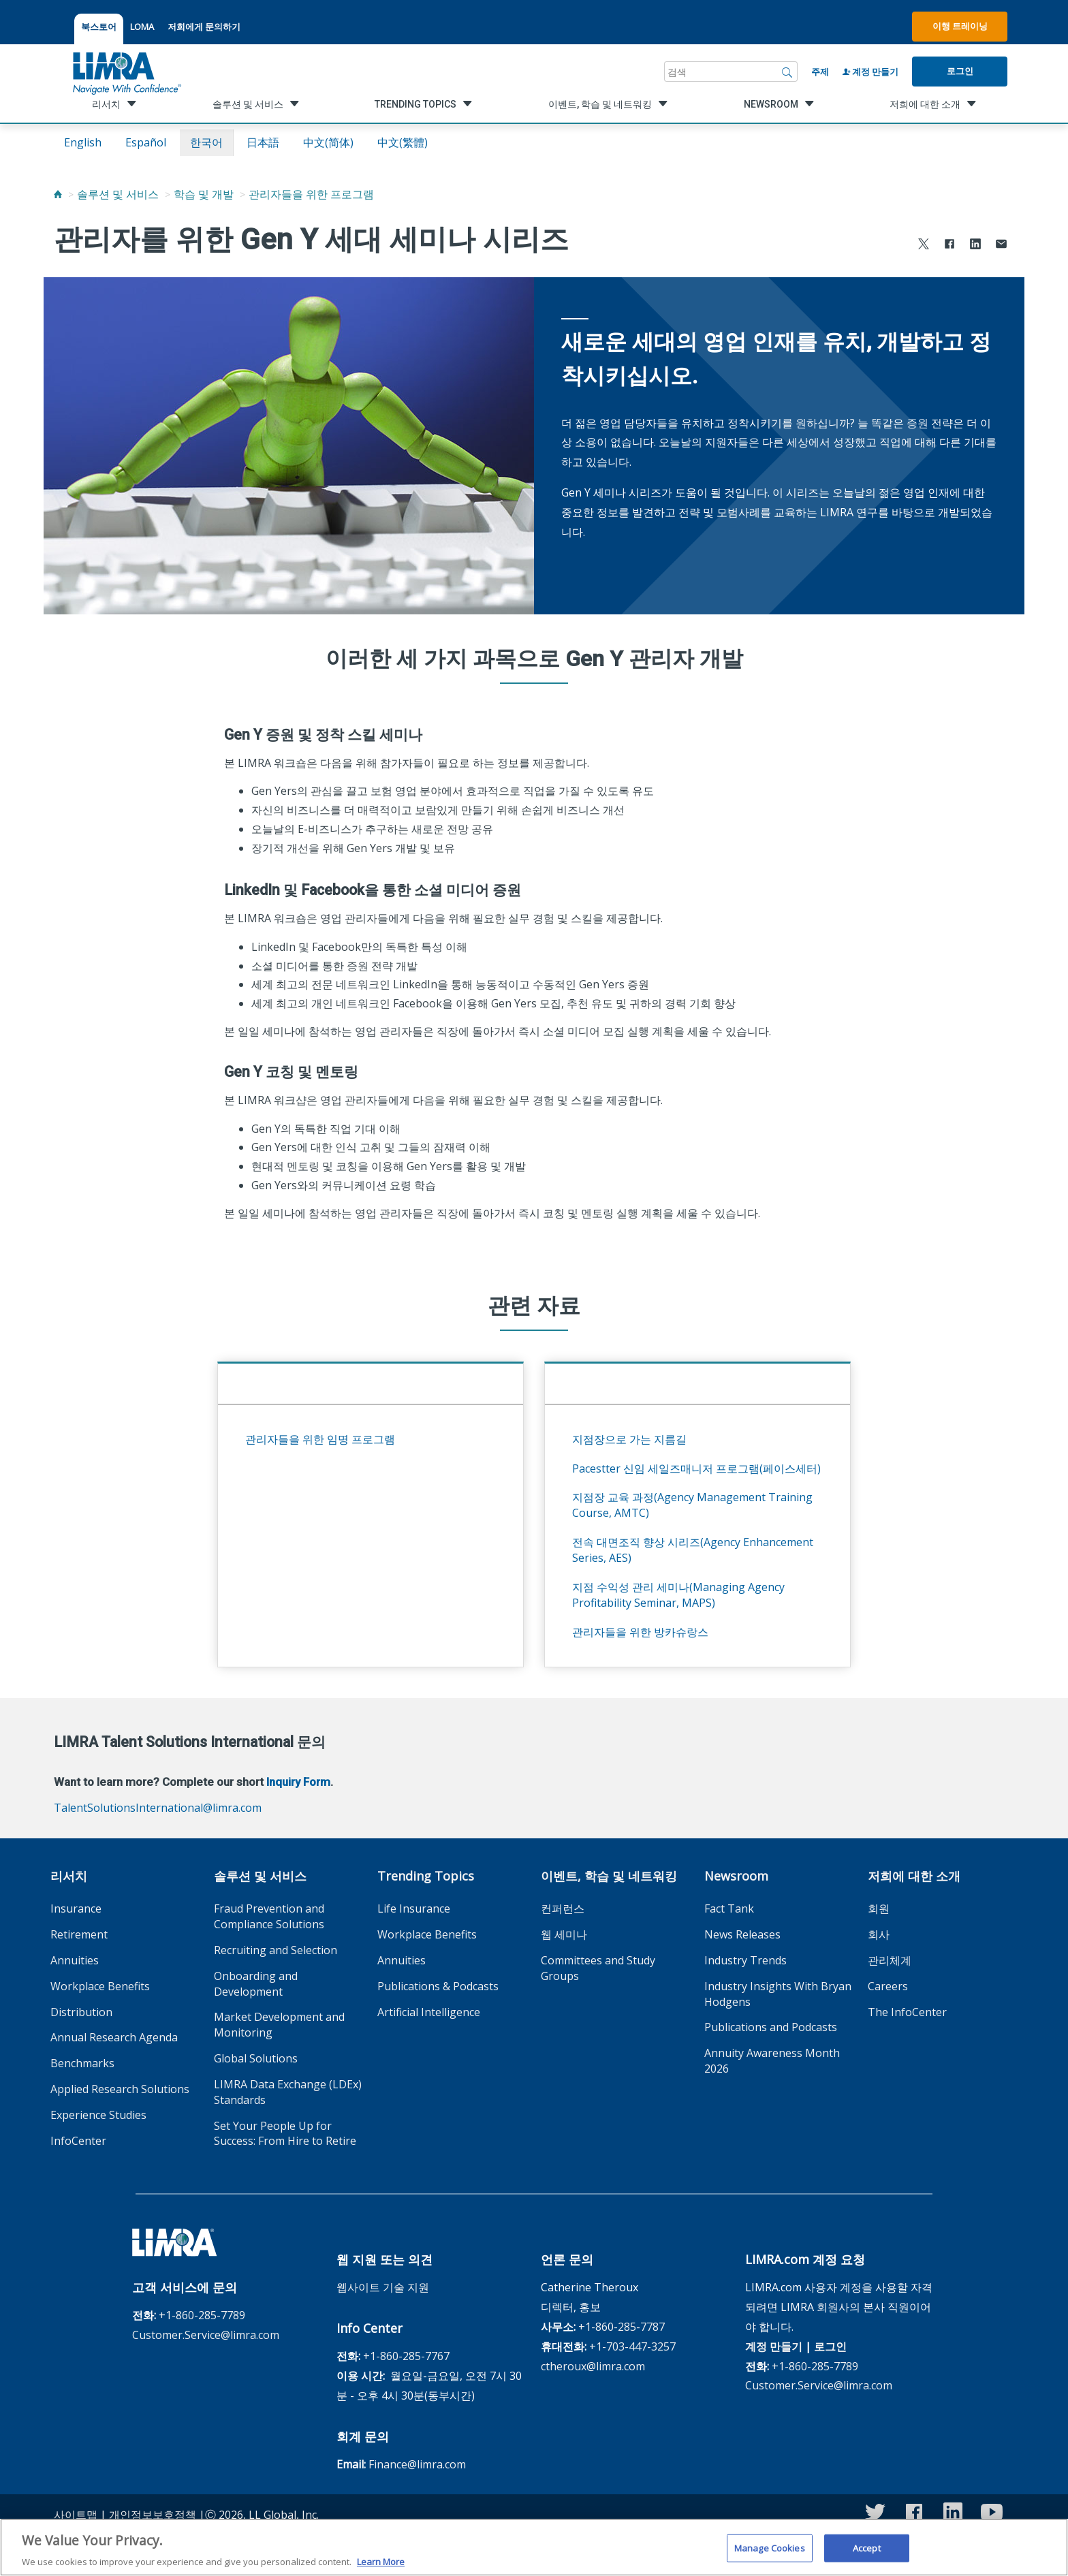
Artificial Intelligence (428, 2012)
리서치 (68, 1876)
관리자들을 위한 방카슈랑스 (640, 1631)
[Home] (58, 194)
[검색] (787, 71)
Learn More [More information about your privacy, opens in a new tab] (381, 2566)
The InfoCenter (907, 2012)
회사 (879, 1934)
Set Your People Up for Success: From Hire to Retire (285, 2133)
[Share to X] (924, 245)
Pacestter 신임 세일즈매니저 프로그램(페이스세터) (696, 1468)
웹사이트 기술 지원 (382, 2287)
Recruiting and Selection (275, 1950)
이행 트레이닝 (960, 26)
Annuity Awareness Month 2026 (772, 2060)
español (145, 142)
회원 (879, 1908)
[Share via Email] (1001, 245)
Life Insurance (413, 1908)
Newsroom (736, 1876)
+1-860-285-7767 (406, 2356)
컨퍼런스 (562, 1908)
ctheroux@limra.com (593, 2366)
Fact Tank (729, 1908)
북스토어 (98, 26)
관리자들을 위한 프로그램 (311, 194)
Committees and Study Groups (598, 1968)
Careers (888, 1986)
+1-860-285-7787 (621, 2326)
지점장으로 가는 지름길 (629, 1439)
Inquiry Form (298, 1782)
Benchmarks (82, 2063)
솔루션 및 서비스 (118, 194)
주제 (820, 71)
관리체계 (889, 1960)
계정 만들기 (870, 71)
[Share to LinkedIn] (975, 245)
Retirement (79, 1934)
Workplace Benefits (100, 1986)
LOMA (142, 26)
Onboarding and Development (256, 1983)
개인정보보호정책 (152, 2514)
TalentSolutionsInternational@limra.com (158, 1807)
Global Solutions (256, 2058)
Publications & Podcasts (438, 1986)
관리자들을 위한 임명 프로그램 (320, 1439)
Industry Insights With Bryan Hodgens (777, 1994)
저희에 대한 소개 (914, 1876)
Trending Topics (425, 1876)
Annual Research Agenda (114, 2037)
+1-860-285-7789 (202, 2315)
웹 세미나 (564, 1934)
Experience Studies (98, 2114)
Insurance (75, 1908)
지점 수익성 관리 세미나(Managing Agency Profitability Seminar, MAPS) (678, 1595)
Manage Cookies (769, 2551)
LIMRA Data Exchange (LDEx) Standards (288, 2092)
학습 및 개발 (204, 194)
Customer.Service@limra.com (205, 2334)
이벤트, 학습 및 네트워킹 (609, 1876)
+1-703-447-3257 (632, 2346)
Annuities (74, 1960)
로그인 (960, 71)
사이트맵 (75, 2514)
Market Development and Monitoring (279, 2024)
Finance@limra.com (417, 2464)
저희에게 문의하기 (204, 26)
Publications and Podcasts (770, 2027)
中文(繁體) (402, 142)
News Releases (742, 1934)
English (82, 142)
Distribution (81, 2012)
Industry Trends (745, 1960)
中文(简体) (328, 142)
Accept (867, 2551)
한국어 (206, 142)
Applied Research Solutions (119, 2089)
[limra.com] (126, 71)
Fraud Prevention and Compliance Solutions (269, 1916)
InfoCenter (78, 2140)
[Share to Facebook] (949, 245)
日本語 (263, 142)
